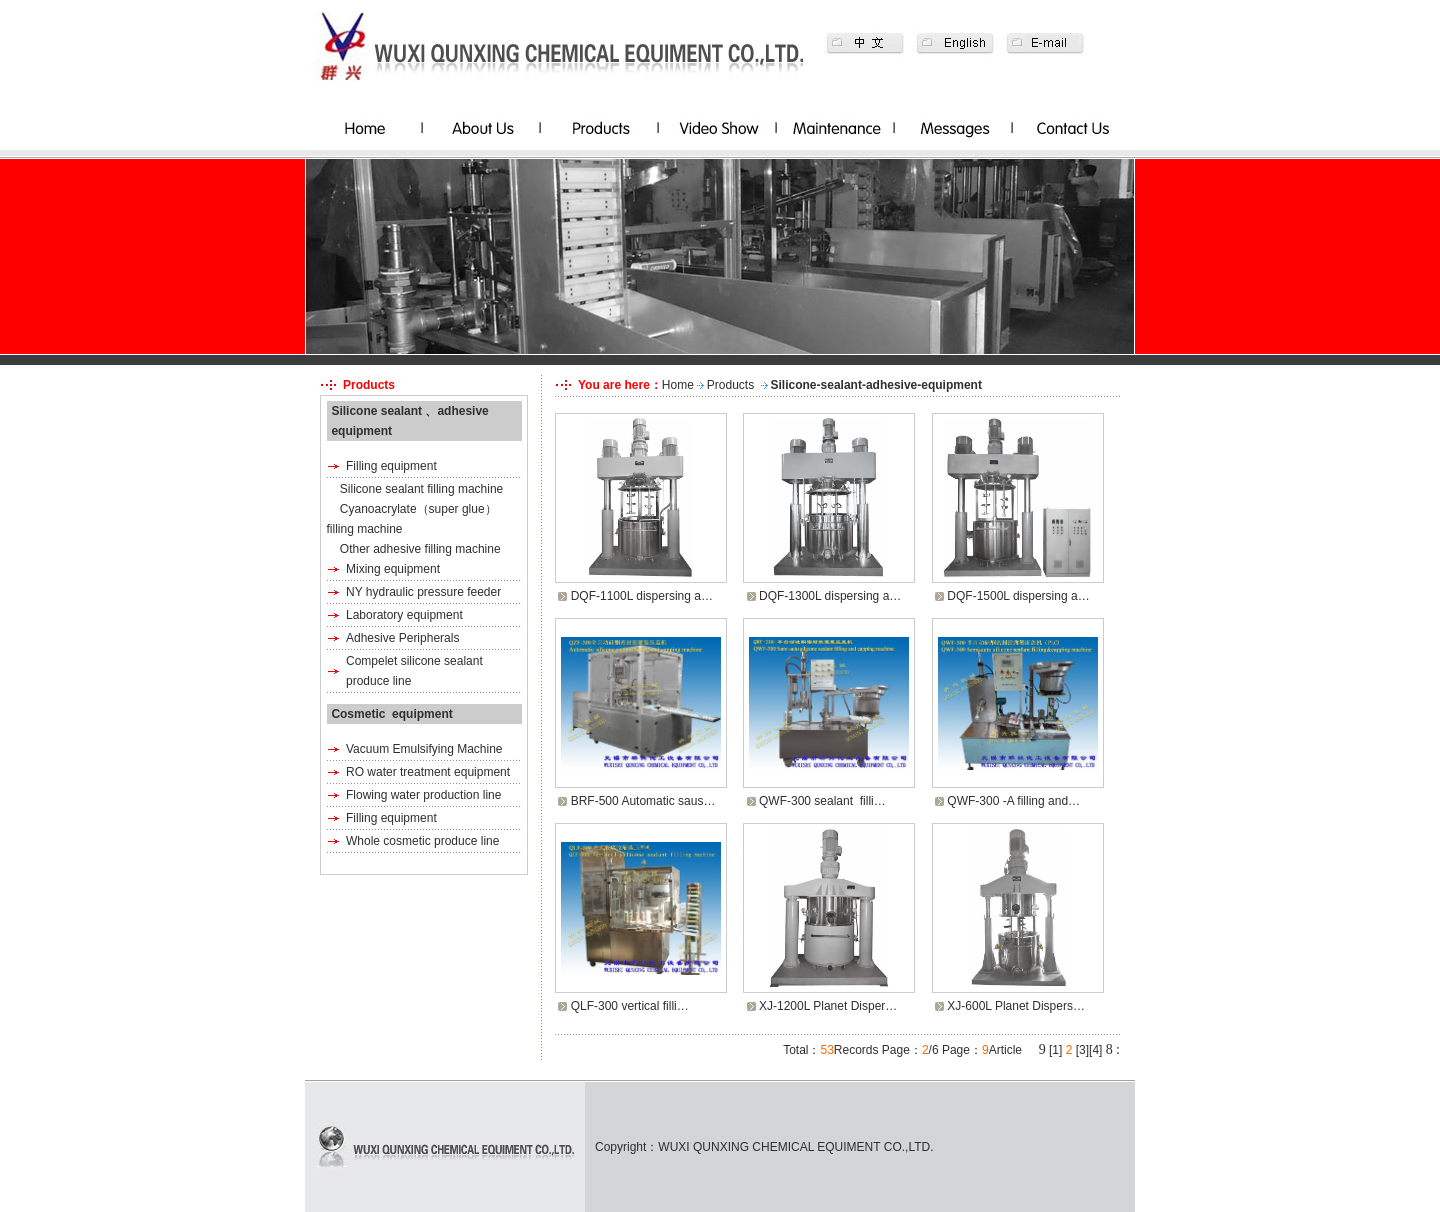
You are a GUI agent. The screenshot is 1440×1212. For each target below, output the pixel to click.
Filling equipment (391, 466)
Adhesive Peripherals (402, 638)
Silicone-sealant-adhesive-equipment (876, 385)
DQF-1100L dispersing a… (642, 596)
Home (678, 385)
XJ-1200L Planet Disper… (828, 1006)
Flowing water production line (423, 795)
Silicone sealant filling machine (421, 489)
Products (730, 385)
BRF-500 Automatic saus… (643, 801)
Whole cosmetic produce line (422, 841)
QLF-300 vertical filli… (630, 1006)
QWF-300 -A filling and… (1013, 801)
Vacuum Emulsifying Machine (424, 749)
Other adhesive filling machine (420, 549)
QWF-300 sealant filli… (822, 801)
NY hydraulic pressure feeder (423, 592)
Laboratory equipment (404, 615)
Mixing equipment (393, 569)
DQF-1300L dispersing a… (830, 596)
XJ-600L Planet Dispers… (1016, 1006)
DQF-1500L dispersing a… (1018, 596)
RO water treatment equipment (428, 772)
